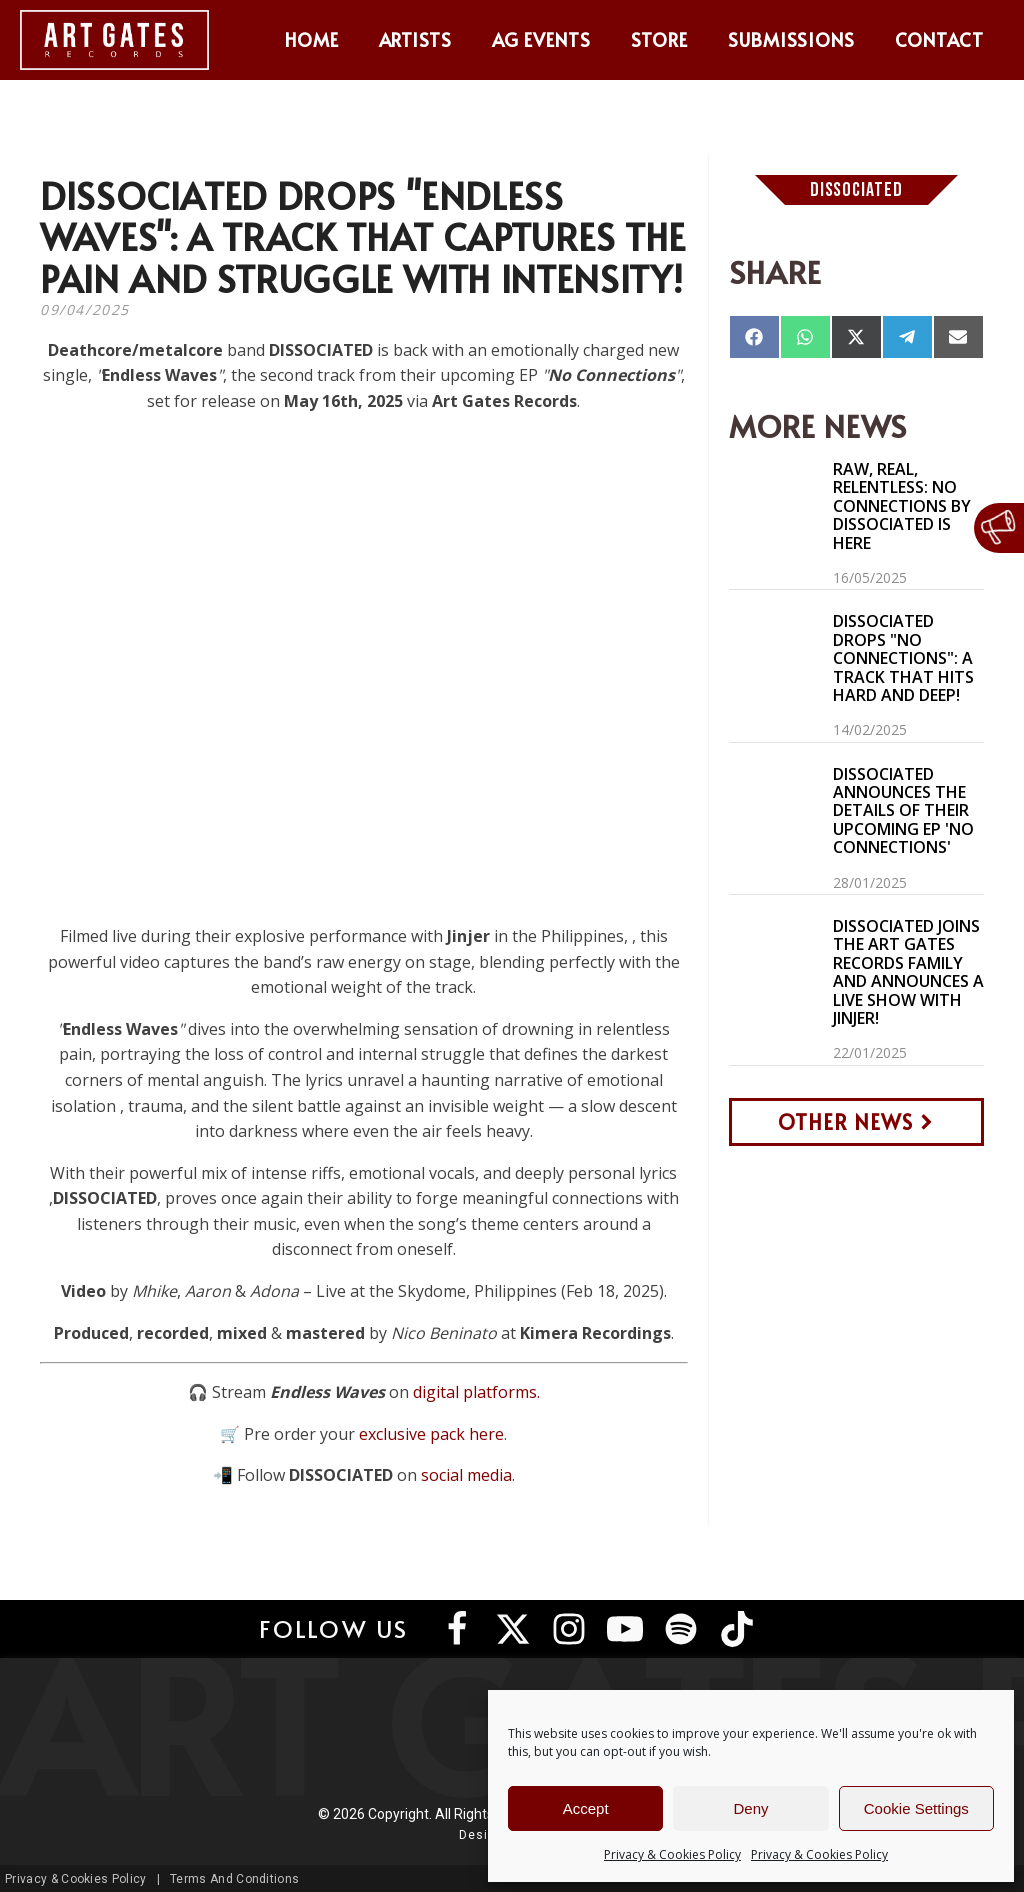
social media (466, 1475)
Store (659, 39)
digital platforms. (476, 1392)
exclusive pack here (431, 1434)
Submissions (792, 39)
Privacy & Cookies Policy (672, 1854)
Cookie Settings (916, 1808)
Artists (416, 39)
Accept (586, 1808)
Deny (750, 1808)
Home (312, 39)
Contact (939, 39)
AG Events (541, 39)
